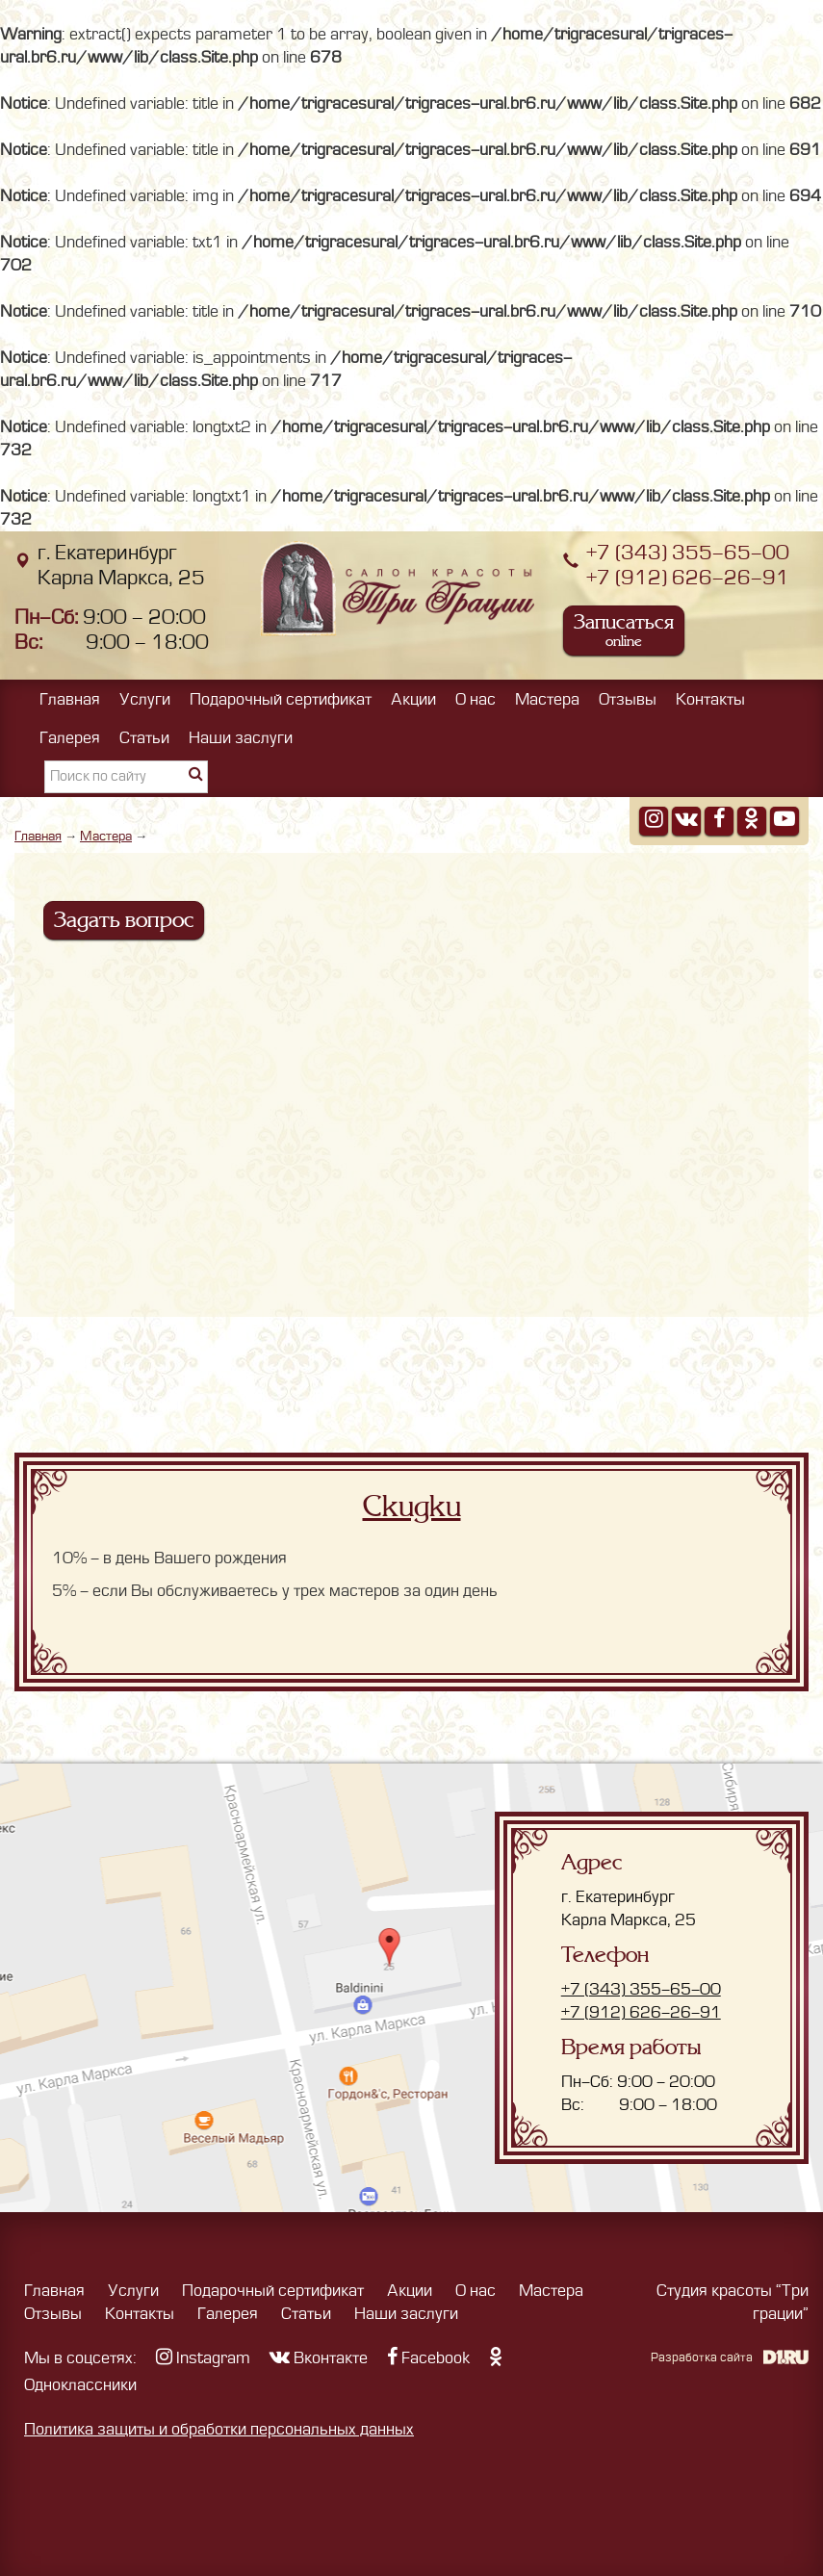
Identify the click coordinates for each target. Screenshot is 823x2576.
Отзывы (627, 699)
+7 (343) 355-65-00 (687, 553)
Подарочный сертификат (281, 699)
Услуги (144, 699)
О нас (475, 699)
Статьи (144, 738)
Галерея (69, 738)
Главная (69, 699)
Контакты (710, 699)
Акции (413, 699)
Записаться (624, 630)
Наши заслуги (241, 738)
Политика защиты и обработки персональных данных (219, 2429)
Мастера (547, 699)
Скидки (412, 1506)
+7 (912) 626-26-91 (687, 578)
